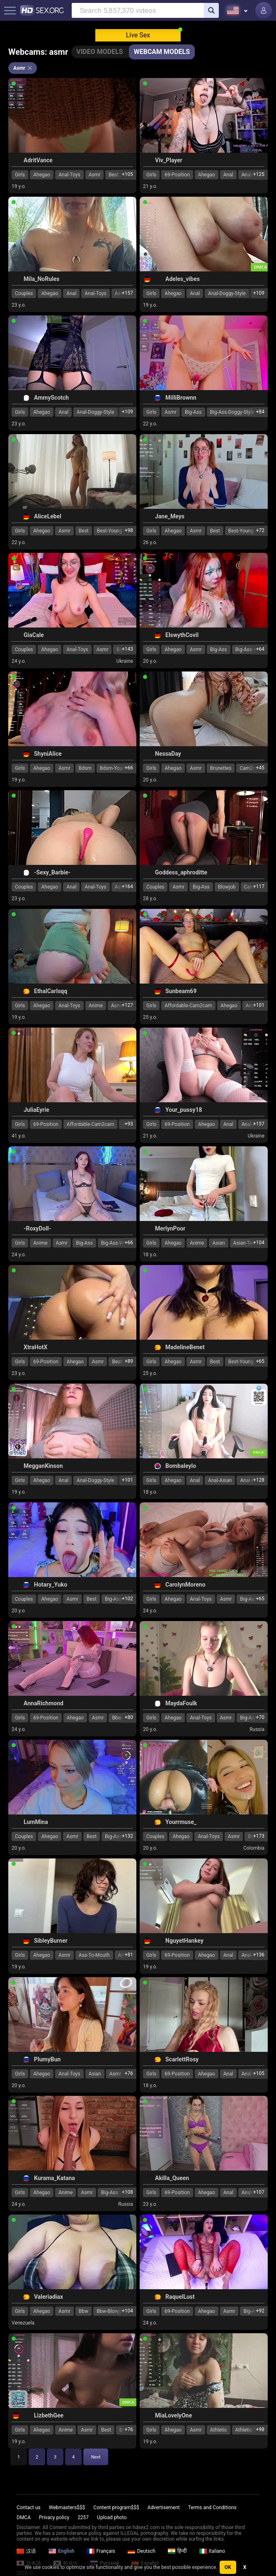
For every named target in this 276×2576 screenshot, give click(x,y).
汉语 (26, 2551)
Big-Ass (193, 412)
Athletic (218, 2430)
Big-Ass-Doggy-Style (232, 412)
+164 (127, 886)
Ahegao (41, 175)
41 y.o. (19, 1136)
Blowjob (227, 887)
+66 (129, 768)
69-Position (177, 175)
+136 (258, 1955)
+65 (260, 1361)
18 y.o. (150, 1254)
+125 (258, 174)
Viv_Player (168, 160)
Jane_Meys (169, 516)
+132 (127, 1836)
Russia (256, 1729)
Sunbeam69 (180, 991)
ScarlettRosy (182, 2059)
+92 (260, 2311)
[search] (211, 10)
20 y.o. (150, 661)
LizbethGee (48, 2415)
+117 (258, 886)
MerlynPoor (170, 1228)
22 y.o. (150, 424)
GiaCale (34, 635)
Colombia (253, 1848)
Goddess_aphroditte (181, 872)
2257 (83, 2517)
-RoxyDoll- (37, 1228)
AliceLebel (47, 516)
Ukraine (124, 661)
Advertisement (164, 2507)
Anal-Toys (69, 175)
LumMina (36, 1822)
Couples (24, 293)
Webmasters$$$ (67, 2507)
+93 (129, 1124)
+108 (127, 2192)
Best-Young (109, 531)
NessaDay (168, 753)
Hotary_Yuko (50, 1584)
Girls (20, 175)
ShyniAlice (48, 753)
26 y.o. (150, 542)
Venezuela (23, 2323)
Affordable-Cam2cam (188, 1005)
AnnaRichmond (43, 1703)
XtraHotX (35, 1347)
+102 (127, 1599)
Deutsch (141, 2551)
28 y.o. (150, 898)
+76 (129, 2073)
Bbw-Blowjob (111, 2311)
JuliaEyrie (36, 1109)
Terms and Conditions (212, 2507)
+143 (127, 649)
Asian (218, 1243)
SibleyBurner (51, 1940)
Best (84, 531)
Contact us (29, 2507)
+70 (260, 1717)
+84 (260, 412)
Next (96, 2457)
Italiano (212, 2551)
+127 (127, 1005)
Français (101, 2551)
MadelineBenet (185, 1347)
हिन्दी (177, 2551)
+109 (258, 293)
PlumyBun (47, 2059)
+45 (260, 768)
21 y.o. (150, 186)
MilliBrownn (180, 397)
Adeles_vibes (182, 279)
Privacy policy (54, 2517)
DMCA (24, 2517)
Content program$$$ (116, 2507)
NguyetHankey (184, 1940)
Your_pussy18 (183, 1109)
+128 (258, 1480)
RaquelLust (180, 2296)
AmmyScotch (51, 397)
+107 (258, 2192)
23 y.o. (19, 305)
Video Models (99, 52)
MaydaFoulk (181, 1703)
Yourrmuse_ (180, 1822)
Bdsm (85, 768)
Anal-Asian (220, 1480)
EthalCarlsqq (50, 991)
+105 (127, 174)
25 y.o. (150, 1017)
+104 (258, 1242)
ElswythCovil (182, 635)
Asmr (95, 175)
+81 (129, 1955)
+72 (260, 530)
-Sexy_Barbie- (52, 872)
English (61, 2551)
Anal (228, 175)
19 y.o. (19, 186)
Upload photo (111, 2517)
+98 (129, 530)
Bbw (83, 2311)
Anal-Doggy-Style (226, 293)
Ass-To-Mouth (94, 1955)
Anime (96, 1005)
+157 (127, 293)
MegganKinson (43, 1466)
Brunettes (221, 768)
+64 (260, 649)
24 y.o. (19, 661)
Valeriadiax (48, 2296)
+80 (129, 1717)
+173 (258, 1836)
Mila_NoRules (41, 279)
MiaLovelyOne (173, 2415)
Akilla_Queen (172, 2178)
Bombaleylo (180, 1466)
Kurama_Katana (54, 2178)
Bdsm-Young (114, 768)
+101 (258, 1005)
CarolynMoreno (185, 1584)
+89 (129, 1361)
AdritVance (38, 160)
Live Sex (138, 35)
